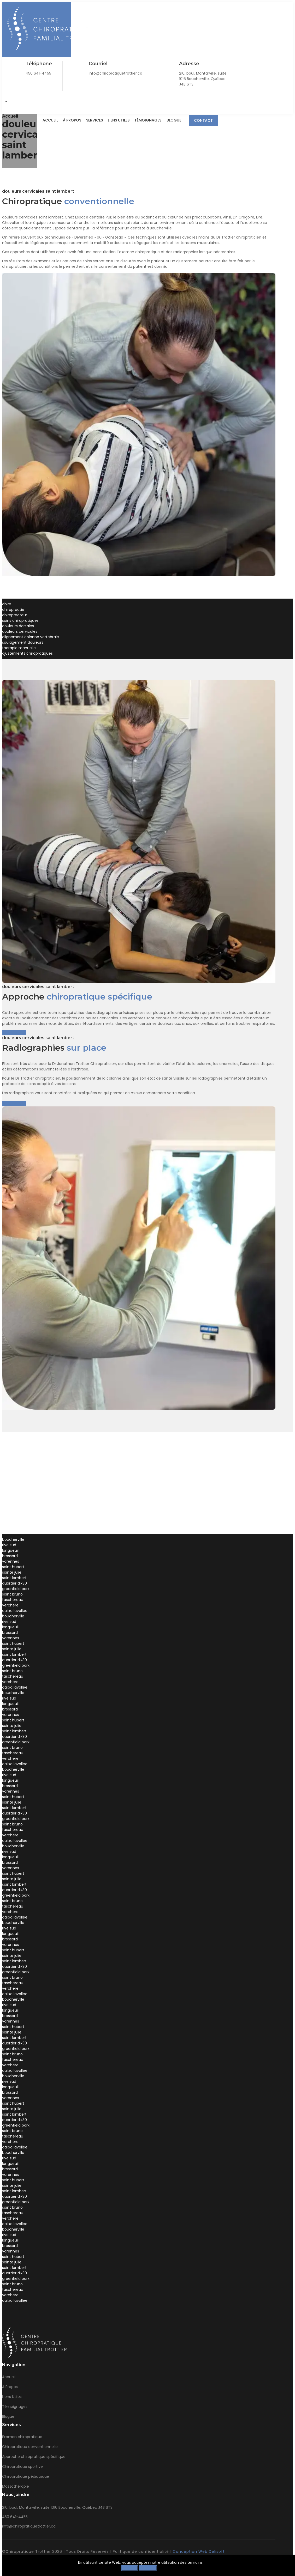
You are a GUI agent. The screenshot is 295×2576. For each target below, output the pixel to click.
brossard (10, 1555)
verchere (10, 1605)
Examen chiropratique (22, 2436)
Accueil (49, 120)
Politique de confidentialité (141, 2551)
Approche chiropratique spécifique (34, 2456)
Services (93, 120)
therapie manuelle (19, 647)
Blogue (173, 120)
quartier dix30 (14, 1583)
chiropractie (13, 609)
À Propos (71, 120)
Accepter (148, 2568)
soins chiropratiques (20, 620)
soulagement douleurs (22, 642)
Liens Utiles (118, 120)
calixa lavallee (14, 1610)
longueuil (10, 1550)
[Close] (277, 2567)
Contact (203, 120)
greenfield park (16, 1588)
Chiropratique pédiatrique (25, 2476)
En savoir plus (14, 1032)
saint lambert (14, 1577)
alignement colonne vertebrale (30, 637)
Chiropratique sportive (22, 2466)
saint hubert (13, 1566)
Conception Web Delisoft (199, 2551)
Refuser (129, 2568)
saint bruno (12, 1594)
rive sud (9, 1545)
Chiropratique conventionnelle (30, 2446)
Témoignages (147, 120)
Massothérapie (15, 2486)
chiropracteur (14, 615)
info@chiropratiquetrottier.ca (29, 2526)
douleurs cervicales (19, 631)
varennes (10, 1561)
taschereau (12, 1599)
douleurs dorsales (18, 626)
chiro (6, 604)
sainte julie (11, 1572)
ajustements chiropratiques (27, 653)
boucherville (13, 1539)
